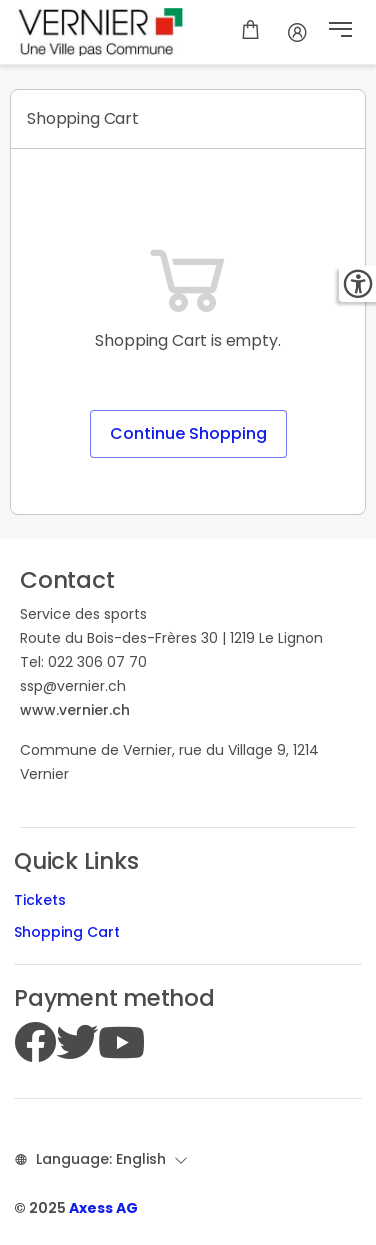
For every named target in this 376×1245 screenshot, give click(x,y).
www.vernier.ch (75, 710)
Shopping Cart (67, 932)
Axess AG (103, 1208)
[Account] (297, 32)
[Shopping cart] (250, 32)
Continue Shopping (188, 433)
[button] (340, 32)
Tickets (40, 900)
